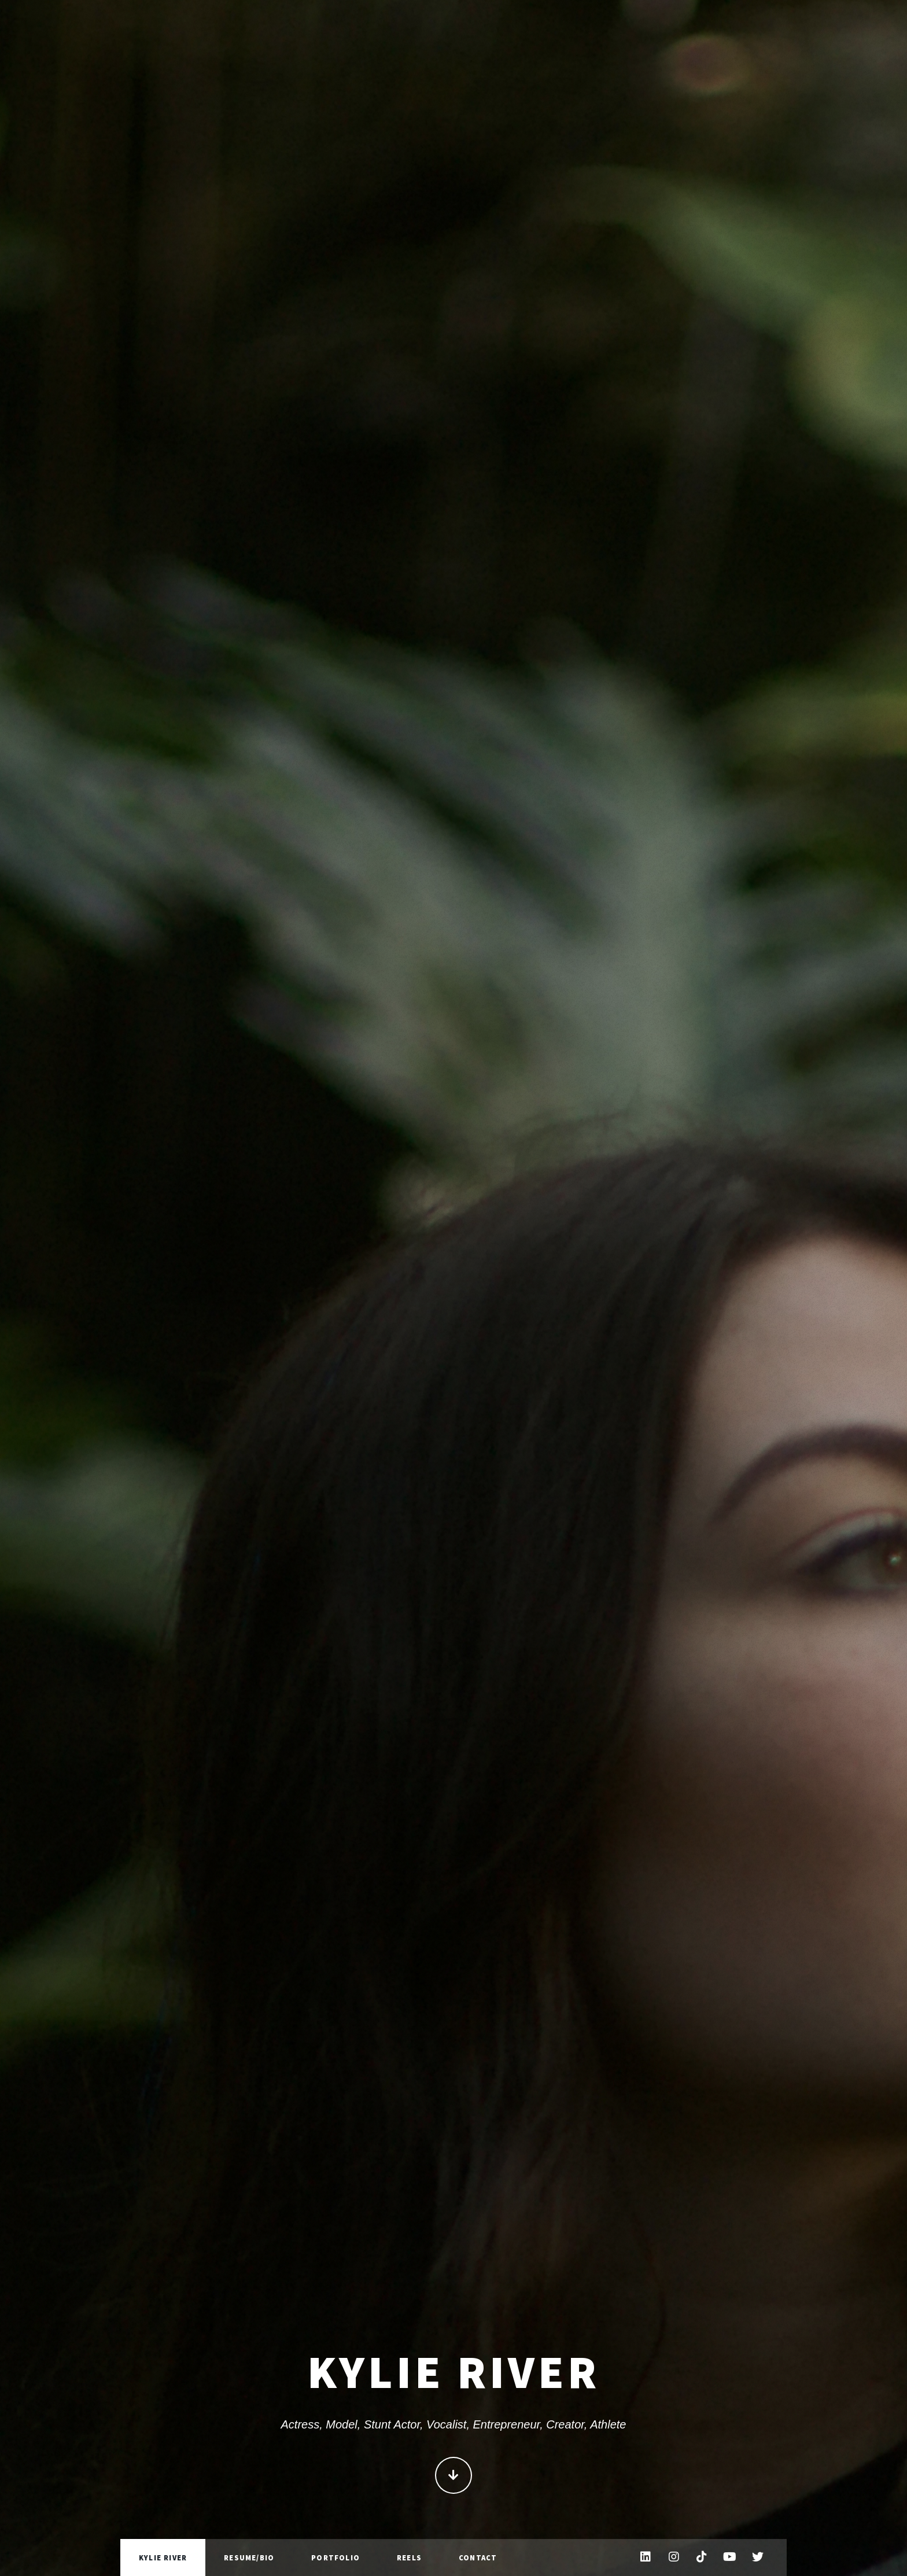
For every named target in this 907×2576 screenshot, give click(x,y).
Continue (453, 2480)
